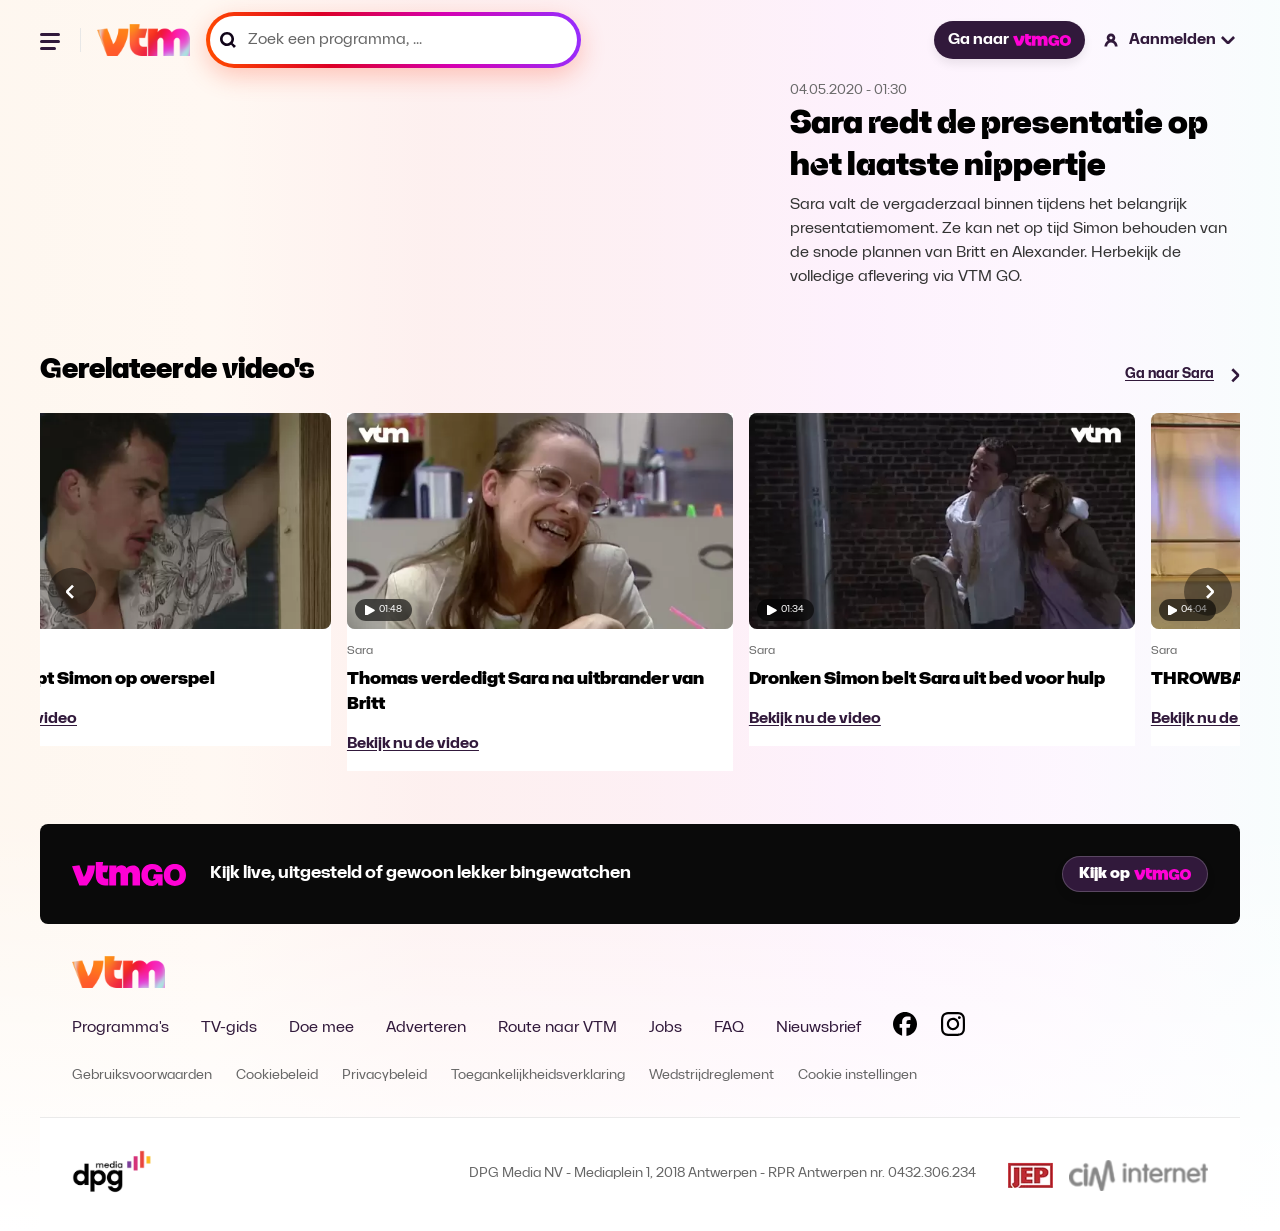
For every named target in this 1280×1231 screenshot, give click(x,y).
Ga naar (1009, 40)
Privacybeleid (384, 1075)
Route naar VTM (557, 1028)
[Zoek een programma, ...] (393, 40)
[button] (1170, 40)
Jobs (665, 1028)
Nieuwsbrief (818, 1028)
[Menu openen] (52, 40)
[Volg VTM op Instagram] (953, 1028)
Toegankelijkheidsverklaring (538, 1075)
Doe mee (321, 1028)
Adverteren (426, 1028)
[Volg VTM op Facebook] (905, 1028)
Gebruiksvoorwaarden (142, 1075)
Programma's (120, 1028)
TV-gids (229, 1028)
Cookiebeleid (277, 1075)
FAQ (729, 1028)
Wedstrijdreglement (711, 1075)
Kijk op (1135, 874)
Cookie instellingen (857, 1075)
